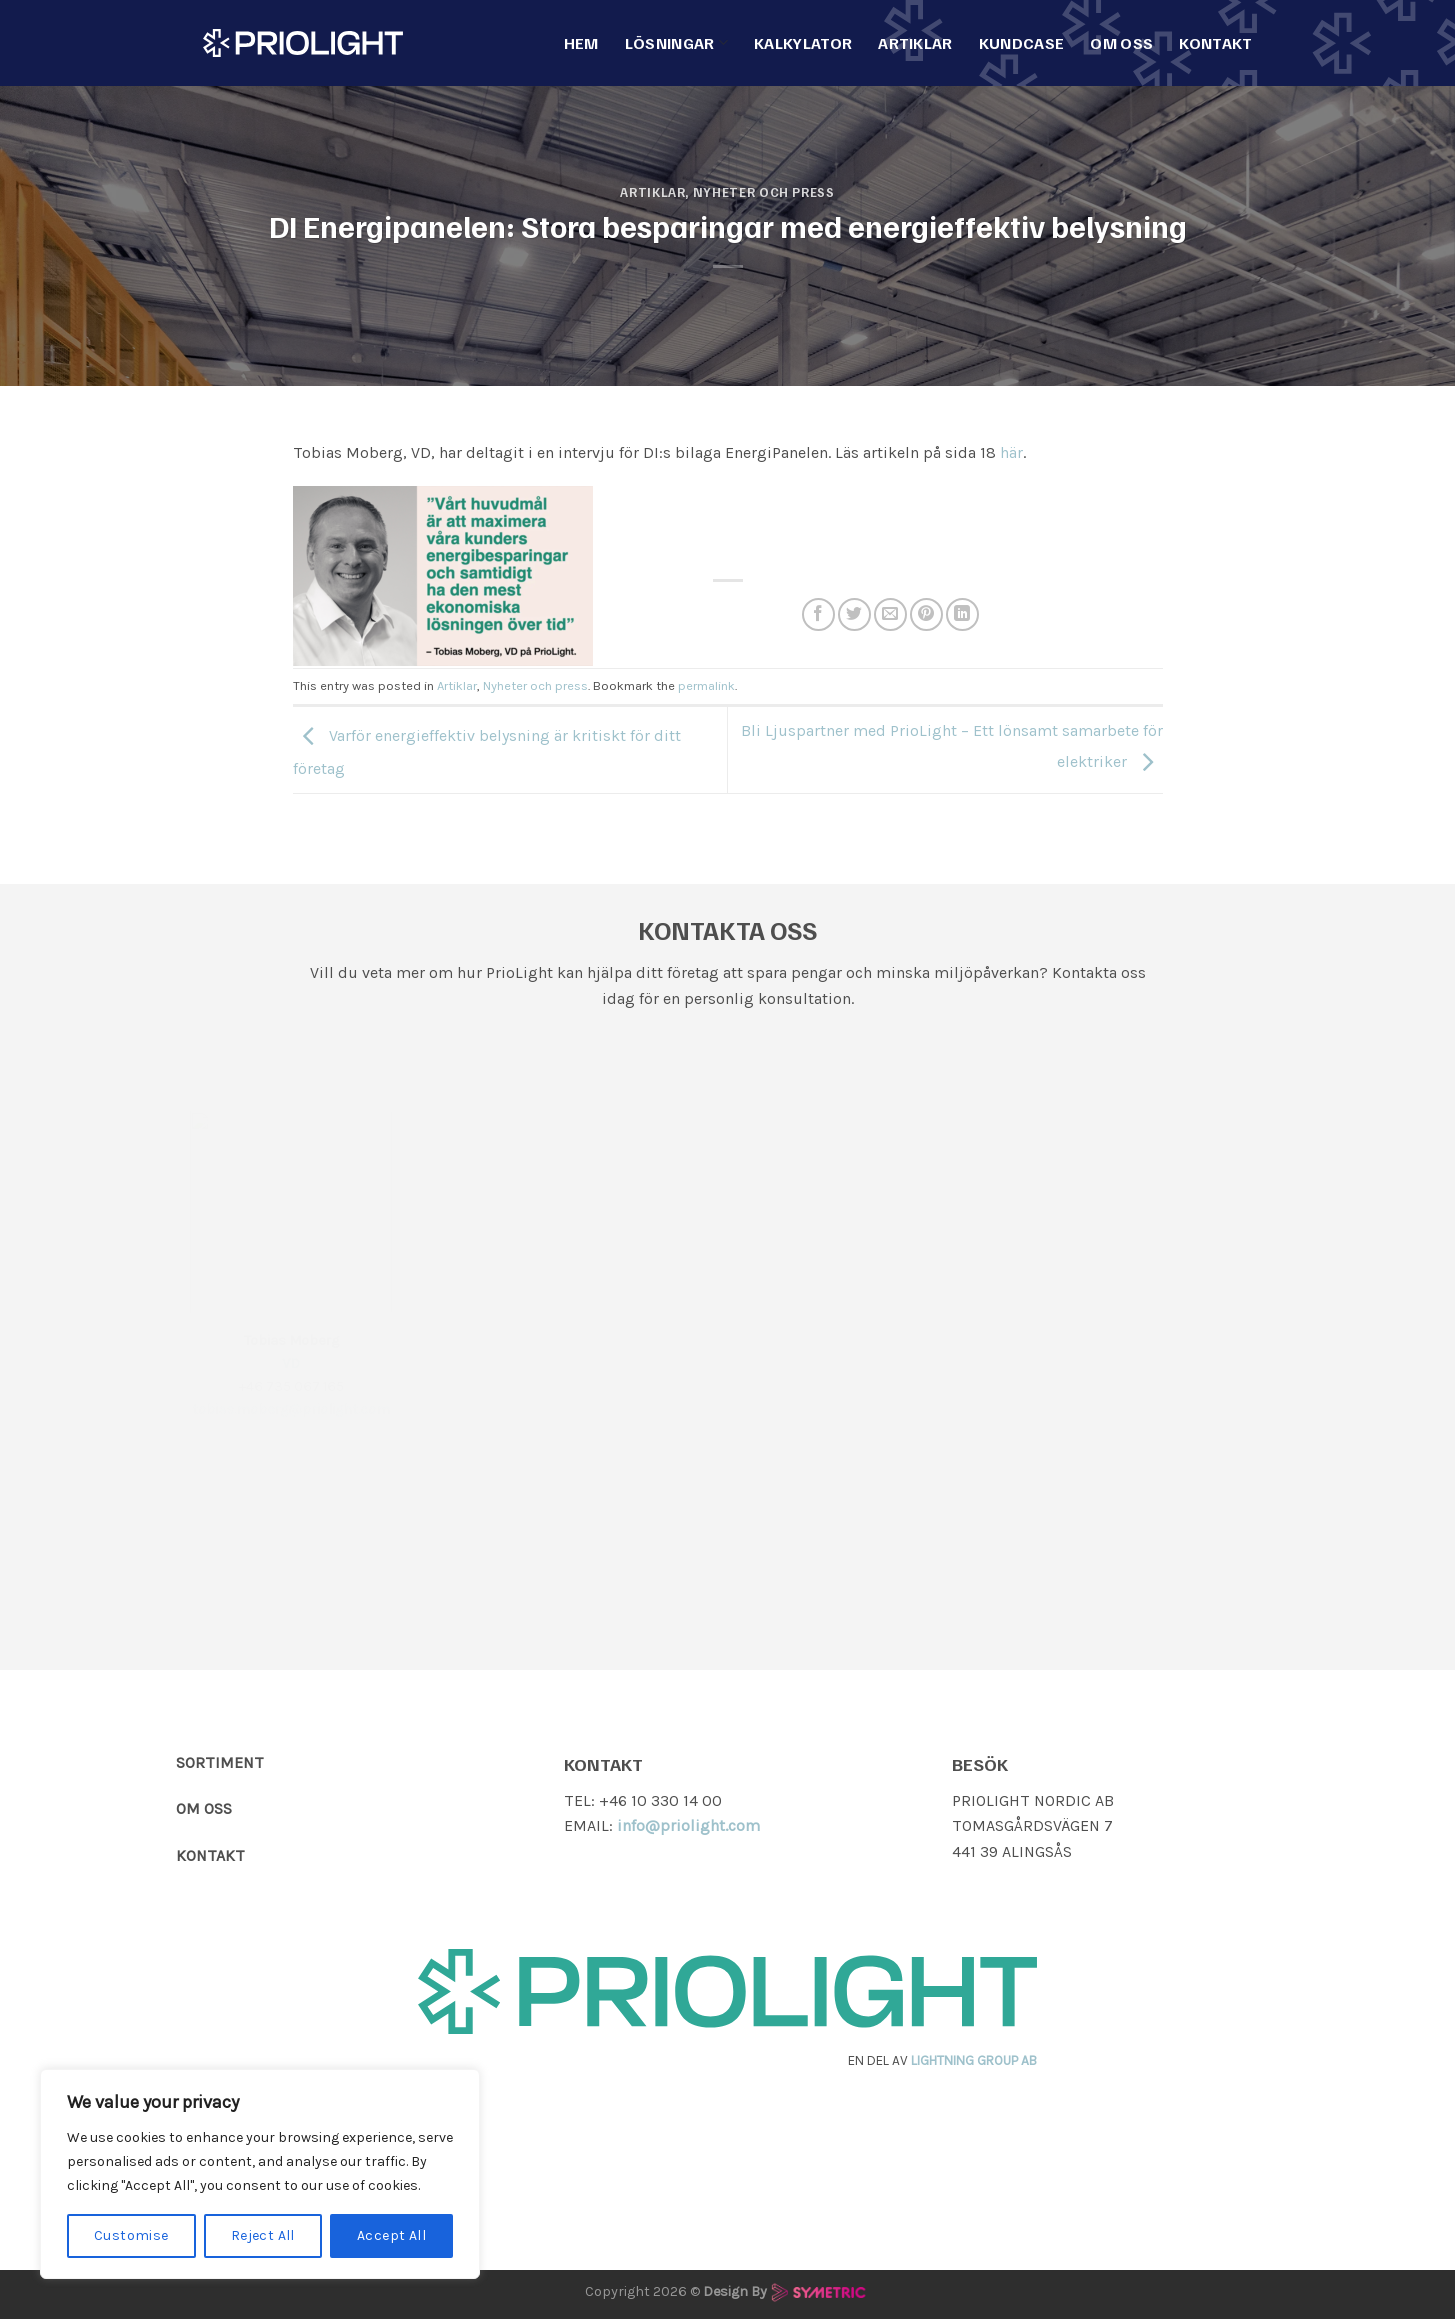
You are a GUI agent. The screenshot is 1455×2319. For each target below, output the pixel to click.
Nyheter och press (764, 192)
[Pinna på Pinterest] (926, 614)
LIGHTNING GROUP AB (974, 2060)
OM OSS (204, 1808)
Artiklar (915, 43)
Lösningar (676, 43)
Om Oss (1121, 43)
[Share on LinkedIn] (962, 614)
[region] (260, 2174)
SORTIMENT (220, 1762)
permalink (706, 685)
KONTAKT (210, 1855)
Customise (131, 2235)
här (1011, 452)
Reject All (263, 2235)
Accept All (391, 2235)
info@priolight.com (688, 1825)
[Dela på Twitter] (854, 614)
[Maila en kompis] (890, 614)
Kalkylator (803, 43)
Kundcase (1022, 43)
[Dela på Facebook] (818, 614)
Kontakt (1215, 43)
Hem (581, 43)
